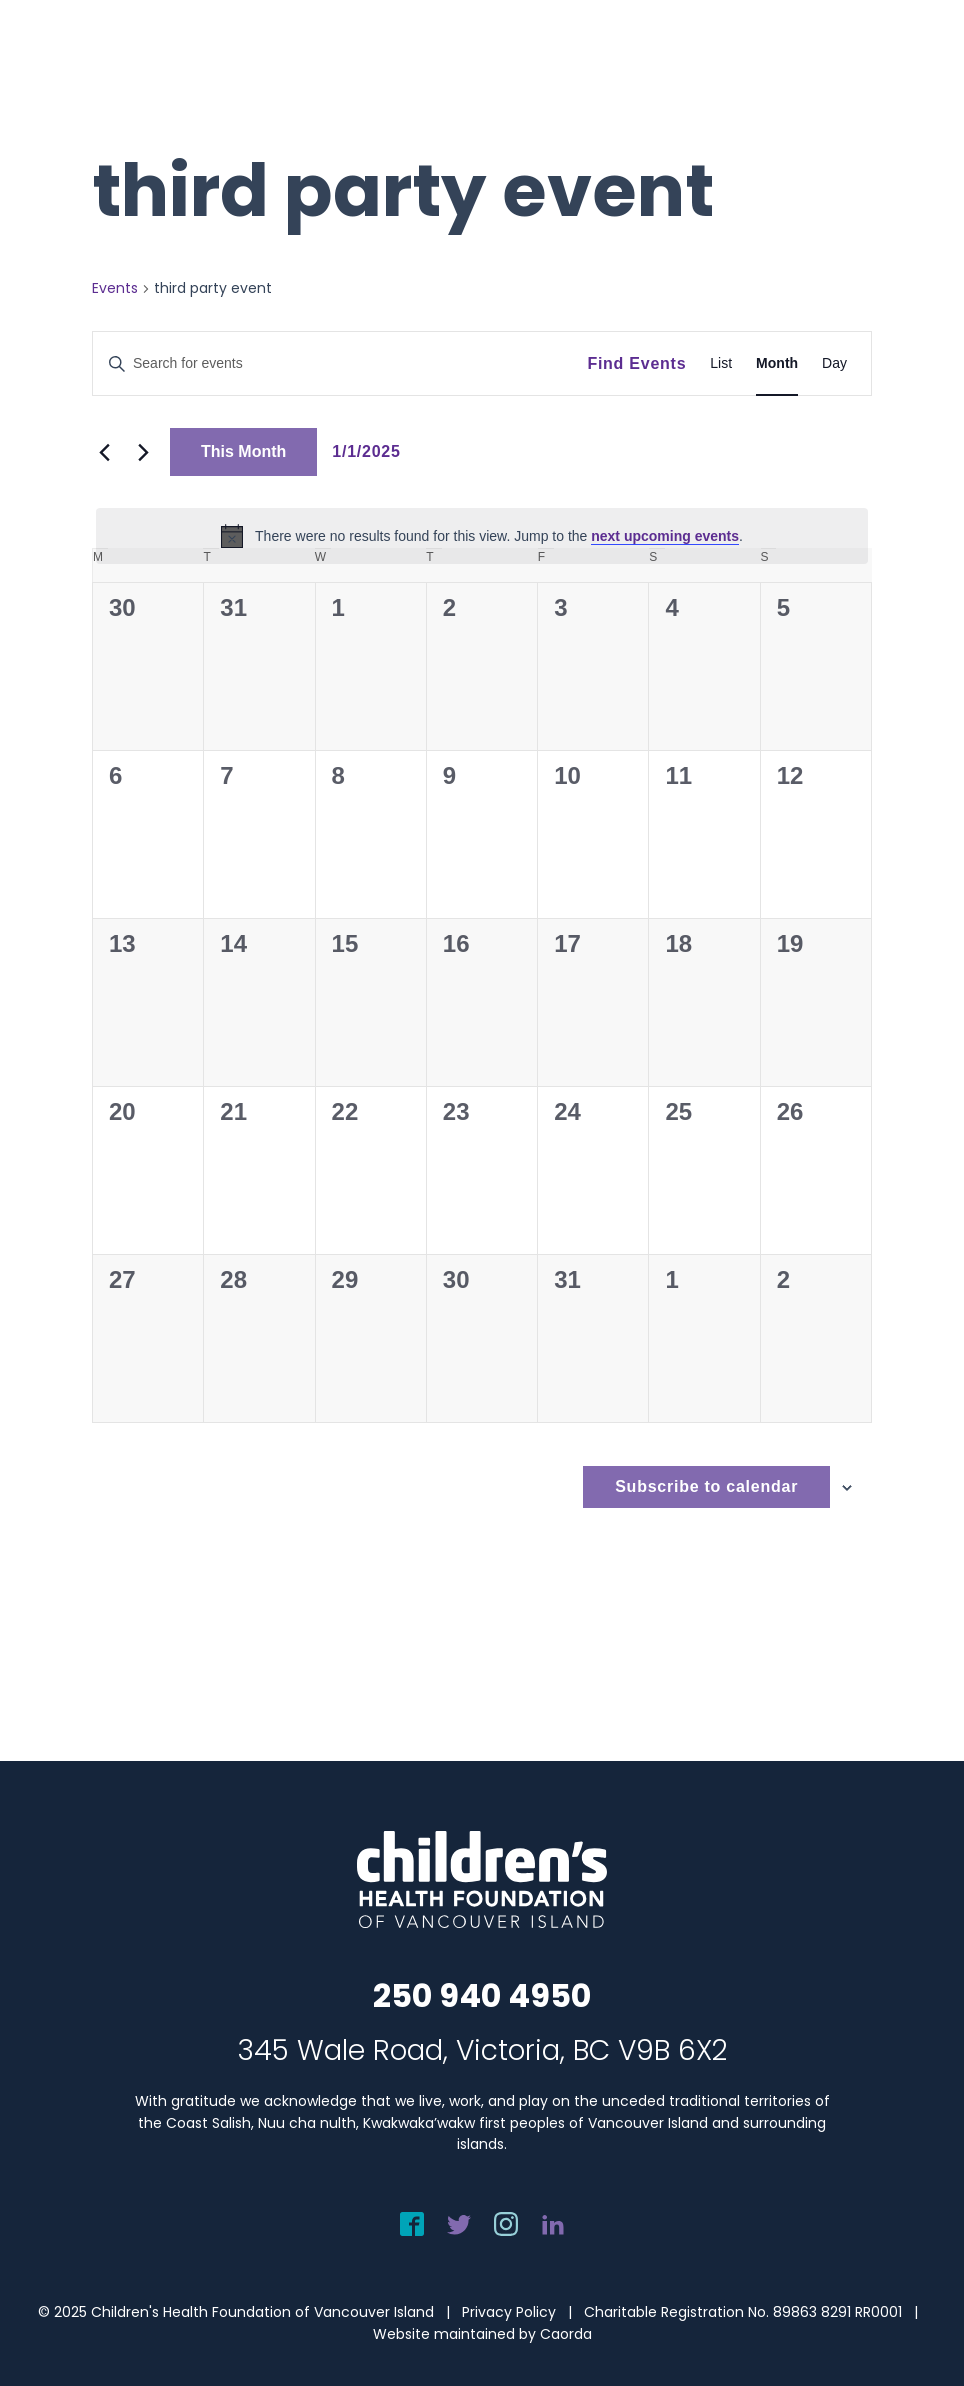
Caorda (566, 2334)
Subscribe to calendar (706, 1486)
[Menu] (920, 57)
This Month (243, 451)
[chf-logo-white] (106, 57)
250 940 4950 (482, 1995)
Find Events (636, 363)
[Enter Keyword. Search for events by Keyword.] (340, 363)
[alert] (482, 536)
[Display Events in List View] (721, 363)
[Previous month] (104, 452)
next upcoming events (665, 536)
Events (115, 288)
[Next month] (143, 452)
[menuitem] (920, 57)
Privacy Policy (509, 2312)
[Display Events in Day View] (834, 363)
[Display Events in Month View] (777, 363)
